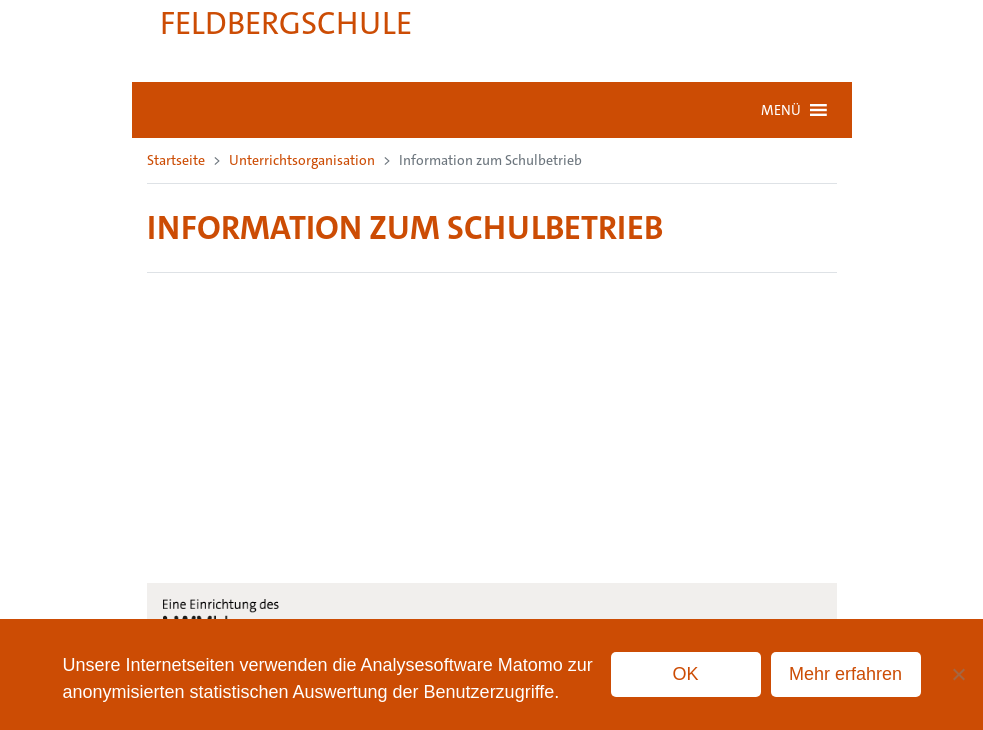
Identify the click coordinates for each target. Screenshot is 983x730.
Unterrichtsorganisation (302, 160)
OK (686, 674)
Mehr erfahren (845, 674)
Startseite (176, 160)
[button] (781, 110)
